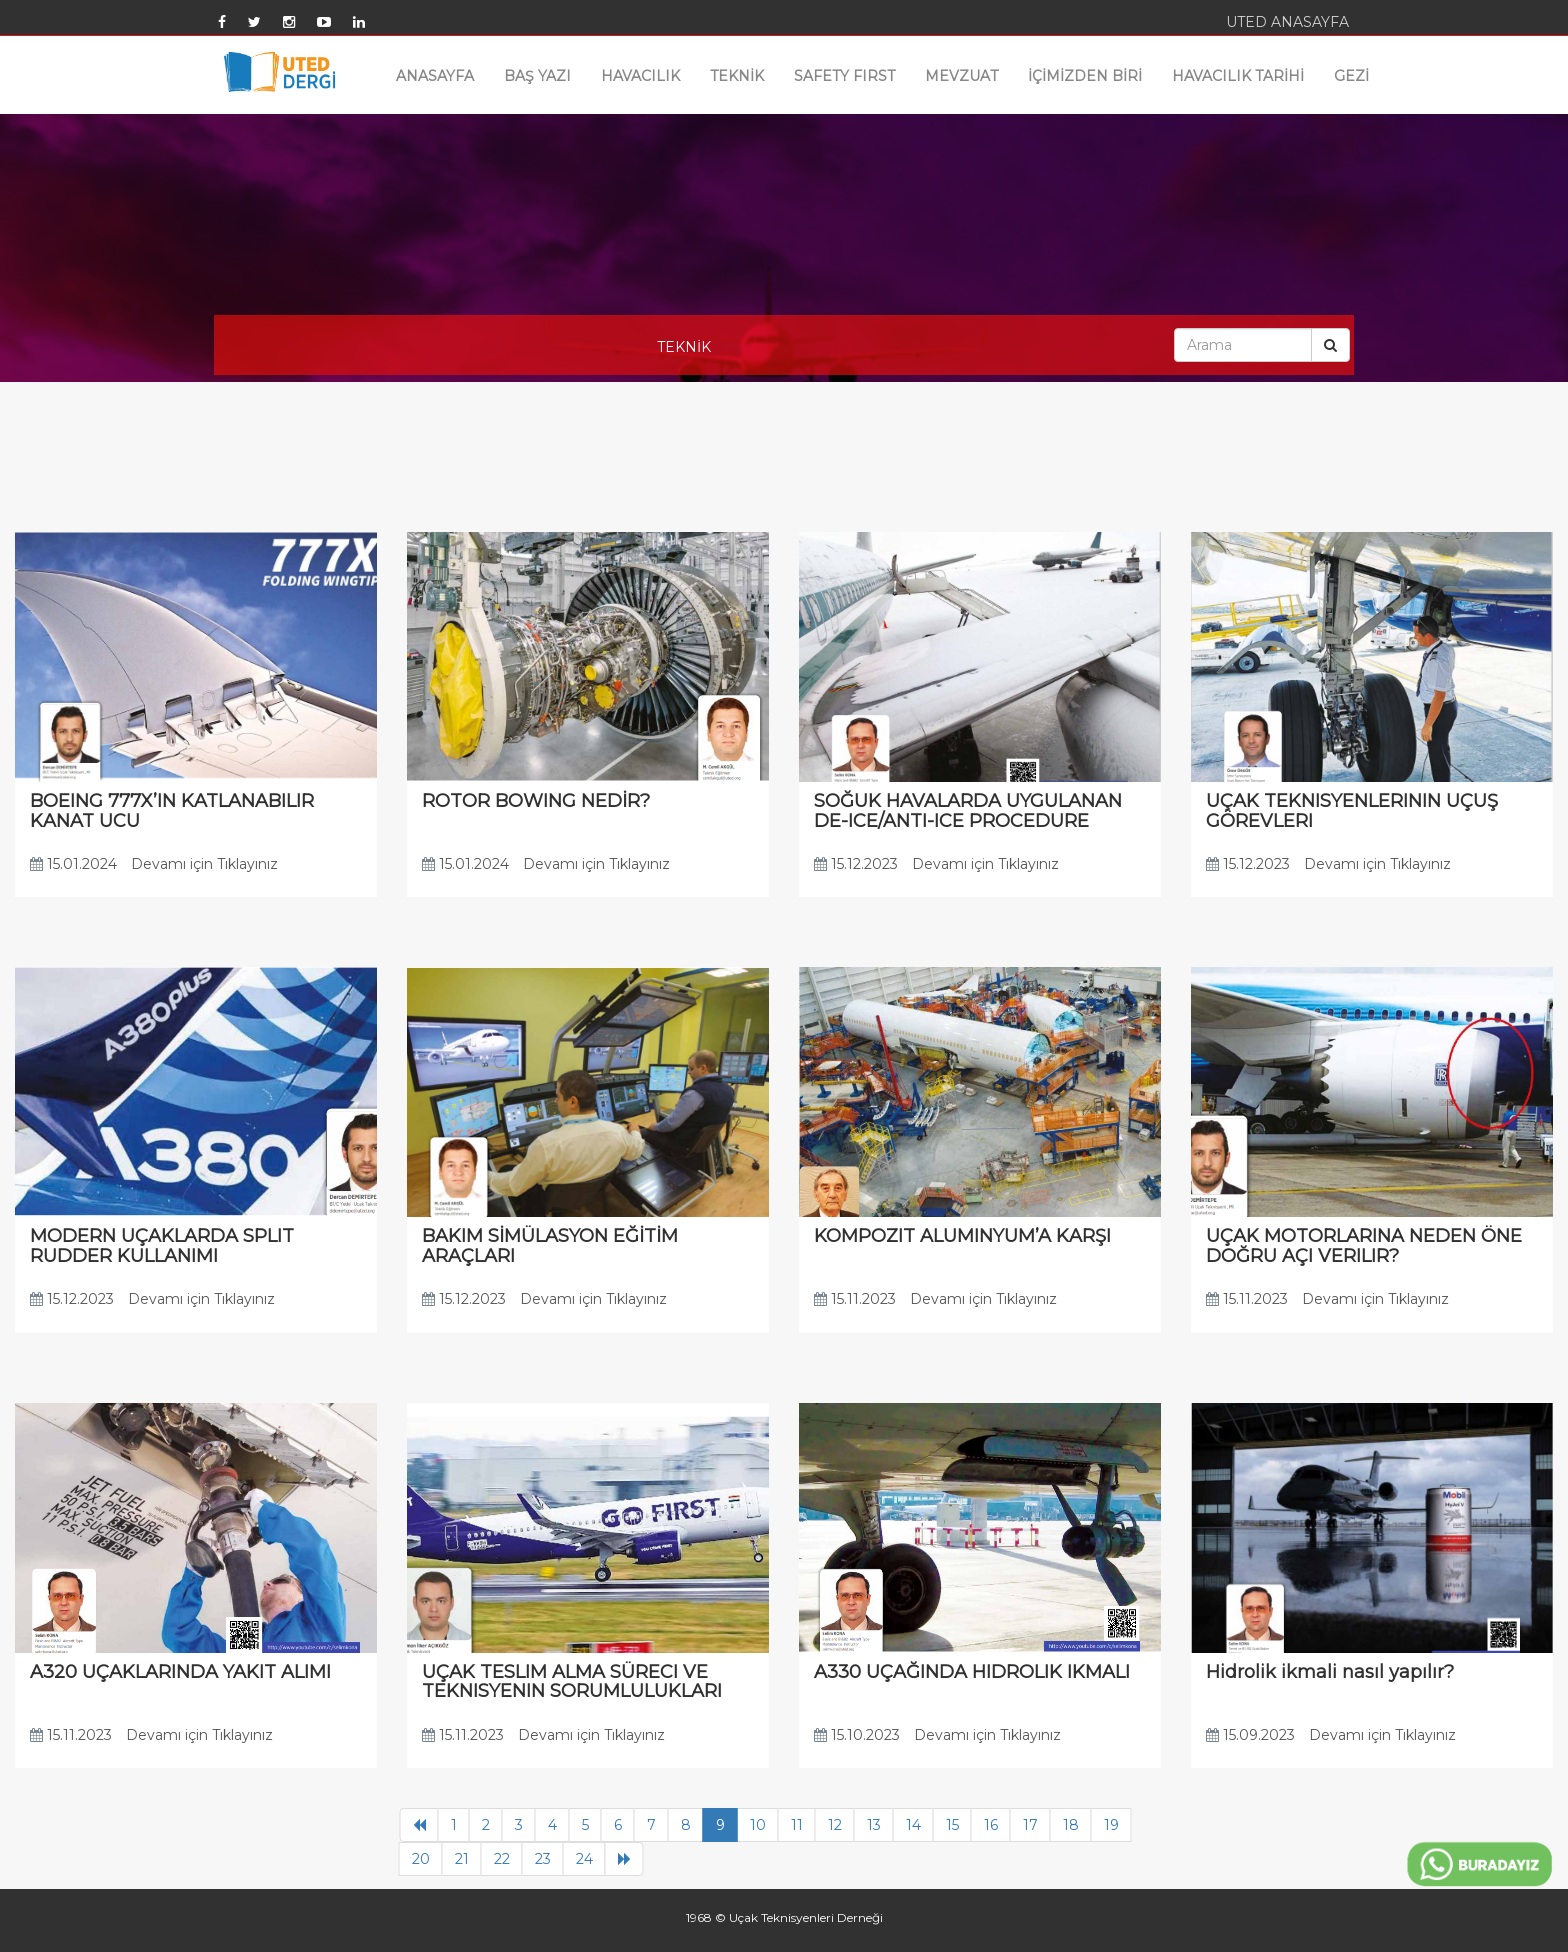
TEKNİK (737, 76)
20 (421, 1859)
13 (874, 1825)
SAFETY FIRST (844, 76)
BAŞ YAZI (537, 76)
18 (1071, 1825)
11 (797, 1825)
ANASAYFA (435, 76)
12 (835, 1825)
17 (1030, 1825)
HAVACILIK (640, 76)
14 (913, 1825)
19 (1111, 1825)
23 (543, 1859)
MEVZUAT (961, 76)
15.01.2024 (73, 864)
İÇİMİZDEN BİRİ (1085, 76)
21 (462, 1859)
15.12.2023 (856, 864)
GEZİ (1351, 76)
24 (584, 1859)
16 (991, 1825)
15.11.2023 (855, 1299)
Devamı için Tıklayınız (204, 864)
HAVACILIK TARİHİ (1238, 76)
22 (502, 1859)
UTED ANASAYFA (1287, 22)
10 (758, 1825)
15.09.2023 (1250, 1735)
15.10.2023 (857, 1735)
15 (952, 1825)
